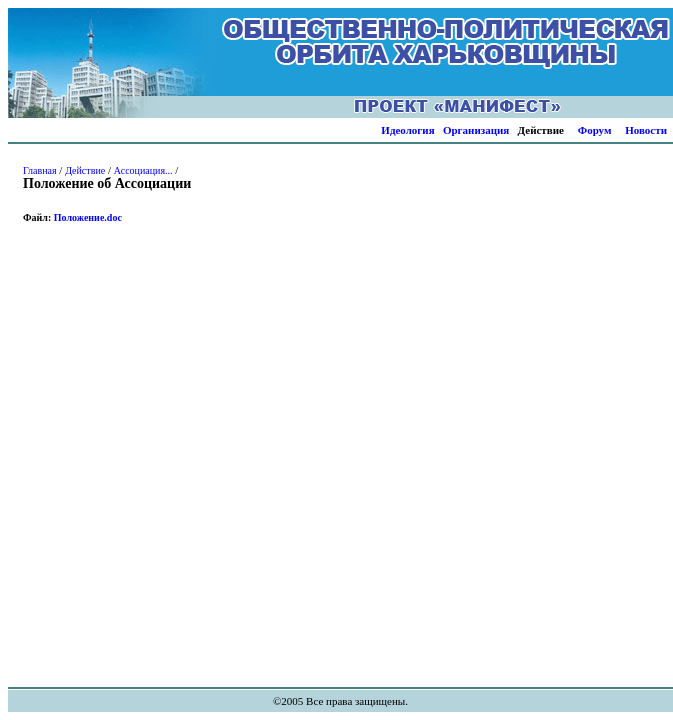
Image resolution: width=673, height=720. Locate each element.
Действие (85, 170)
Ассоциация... (143, 170)
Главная (40, 170)
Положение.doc (88, 217)
